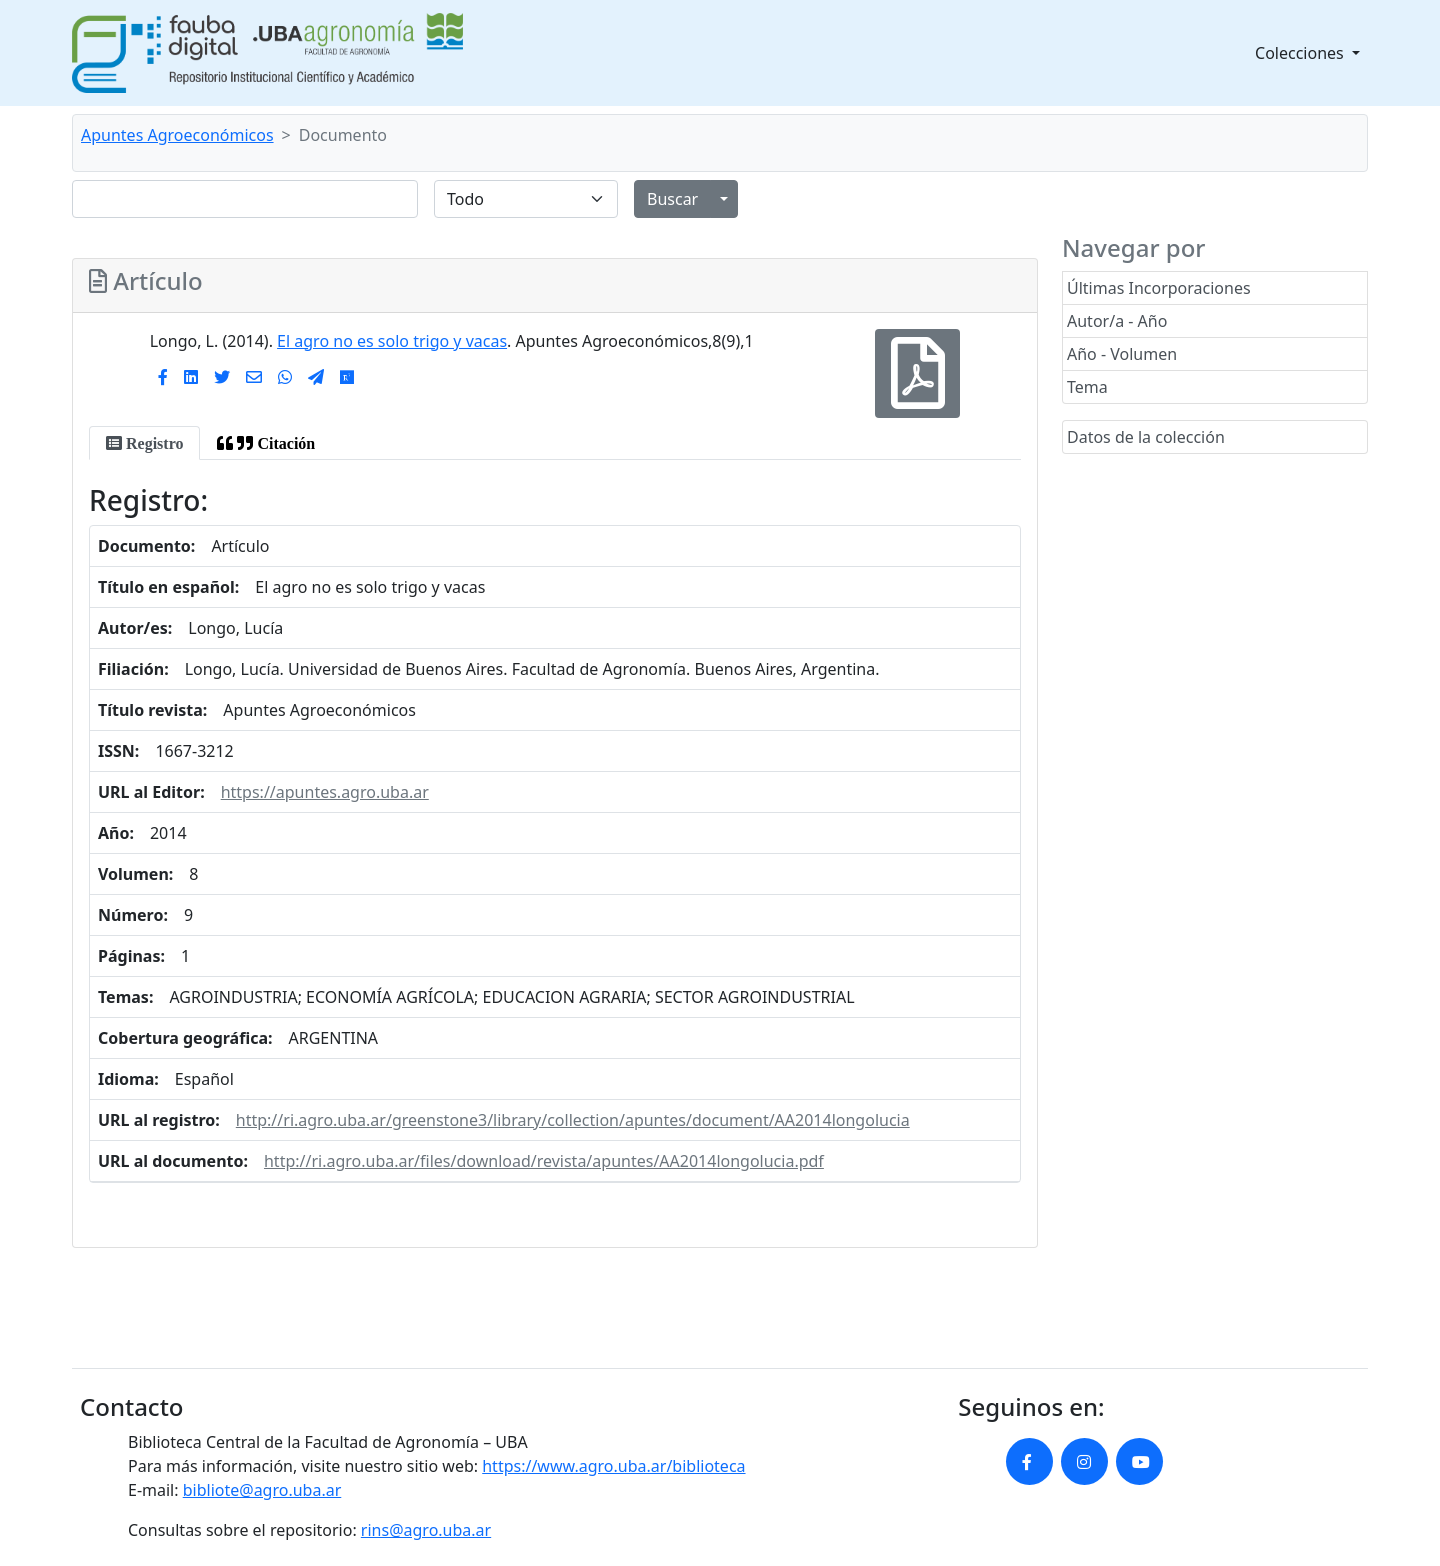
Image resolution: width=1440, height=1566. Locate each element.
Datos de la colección (1146, 437)
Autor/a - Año (1117, 321)
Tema (1087, 387)
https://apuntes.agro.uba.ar (325, 792)
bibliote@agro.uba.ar (262, 1490)
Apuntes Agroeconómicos (177, 135)
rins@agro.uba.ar (426, 1530)
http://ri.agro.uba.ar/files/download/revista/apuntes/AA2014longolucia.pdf (544, 1161)
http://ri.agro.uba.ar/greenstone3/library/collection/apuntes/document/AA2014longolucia (573, 1120)
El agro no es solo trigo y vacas (392, 341)
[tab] (144, 443)
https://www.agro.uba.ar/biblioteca (613, 1466)
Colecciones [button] (1301, 53)
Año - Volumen (1122, 354)
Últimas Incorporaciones (1159, 288)
